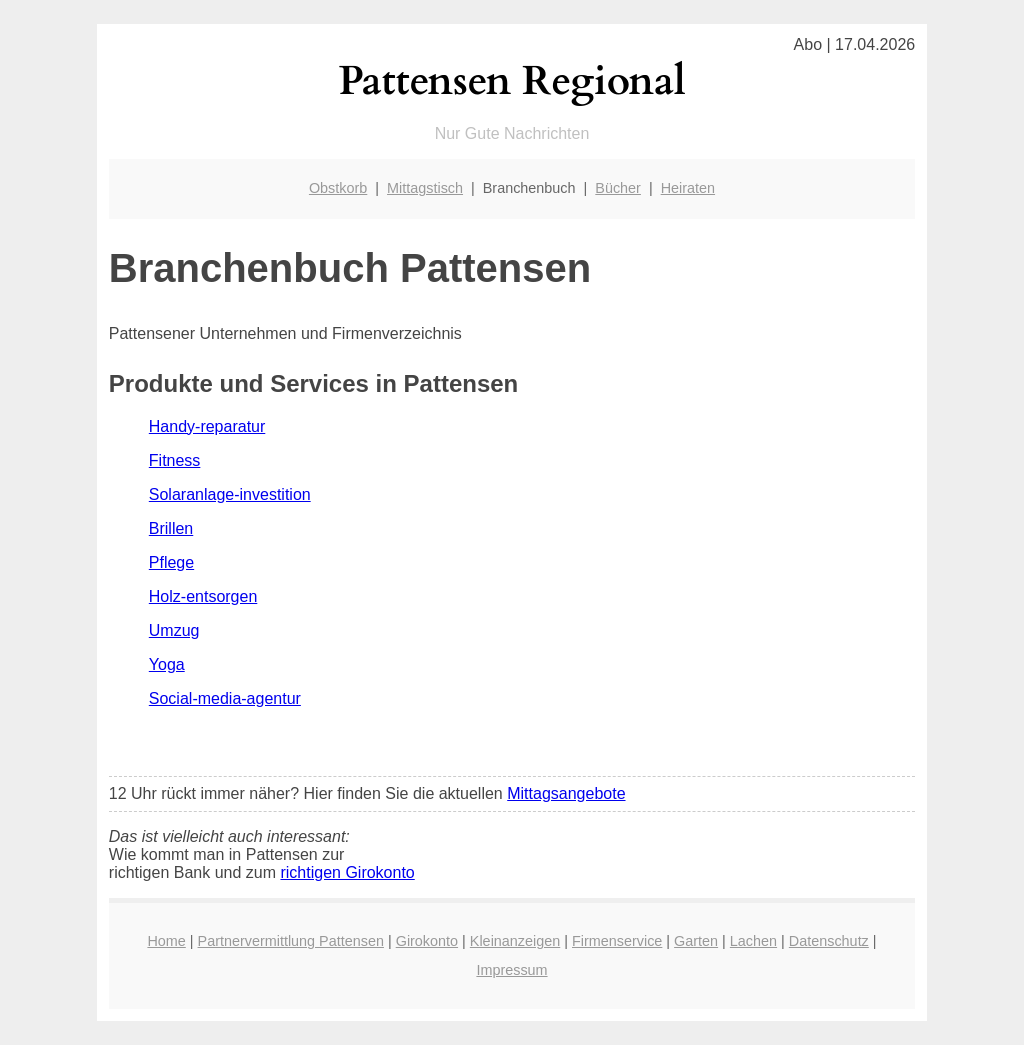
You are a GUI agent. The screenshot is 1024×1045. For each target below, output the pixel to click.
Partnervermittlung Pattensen (291, 941)
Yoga (167, 664)
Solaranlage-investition (230, 494)
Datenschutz (829, 941)
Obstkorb (338, 188)
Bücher (618, 188)
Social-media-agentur (225, 698)
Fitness (175, 460)
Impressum (511, 970)
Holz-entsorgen (203, 596)
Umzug (174, 630)
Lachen (753, 941)
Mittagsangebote (566, 793)
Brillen (171, 528)
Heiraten (688, 188)
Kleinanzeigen (515, 941)
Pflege (171, 562)
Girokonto (427, 941)
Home (166, 941)
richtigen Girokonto (347, 872)
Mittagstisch (425, 188)
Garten (696, 941)
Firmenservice (617, 941)
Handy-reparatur (207, 426)
